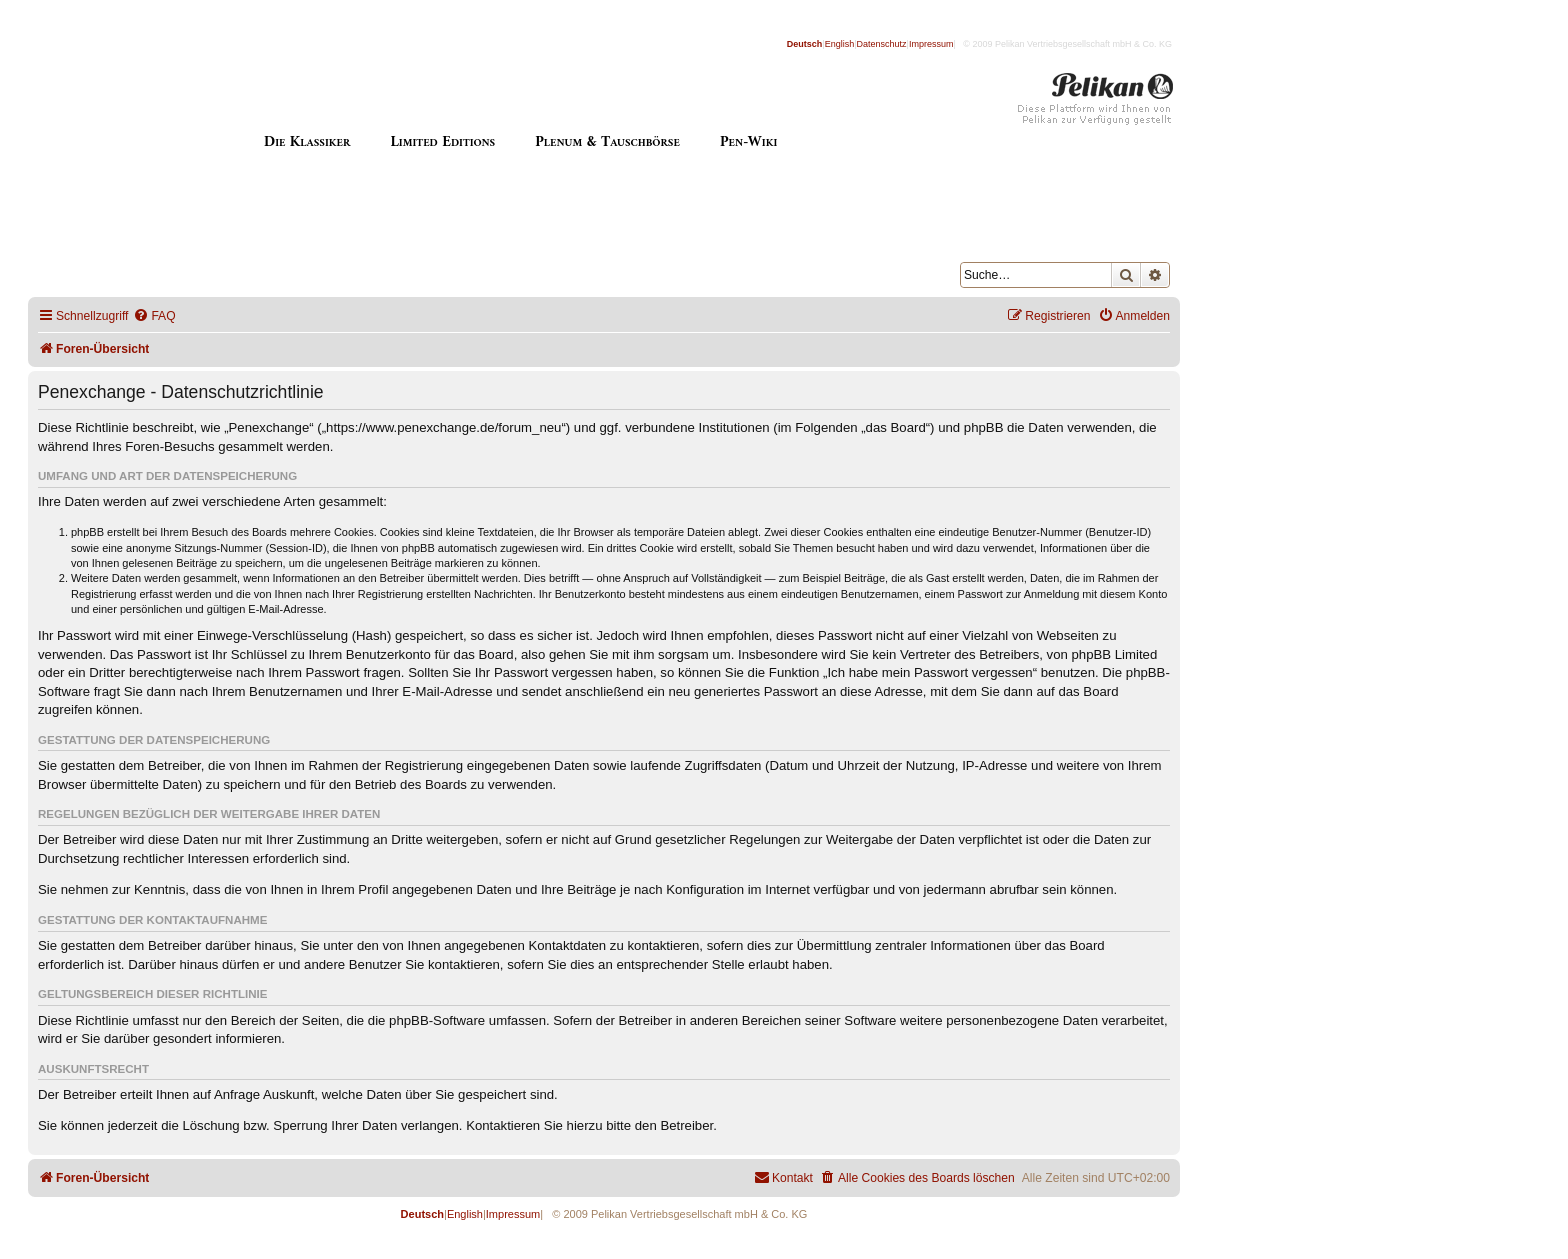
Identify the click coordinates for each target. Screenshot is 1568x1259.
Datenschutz (882, 44)
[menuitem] (154, 316)
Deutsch (805, 44)
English (840, 44)
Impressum (931, 44)
